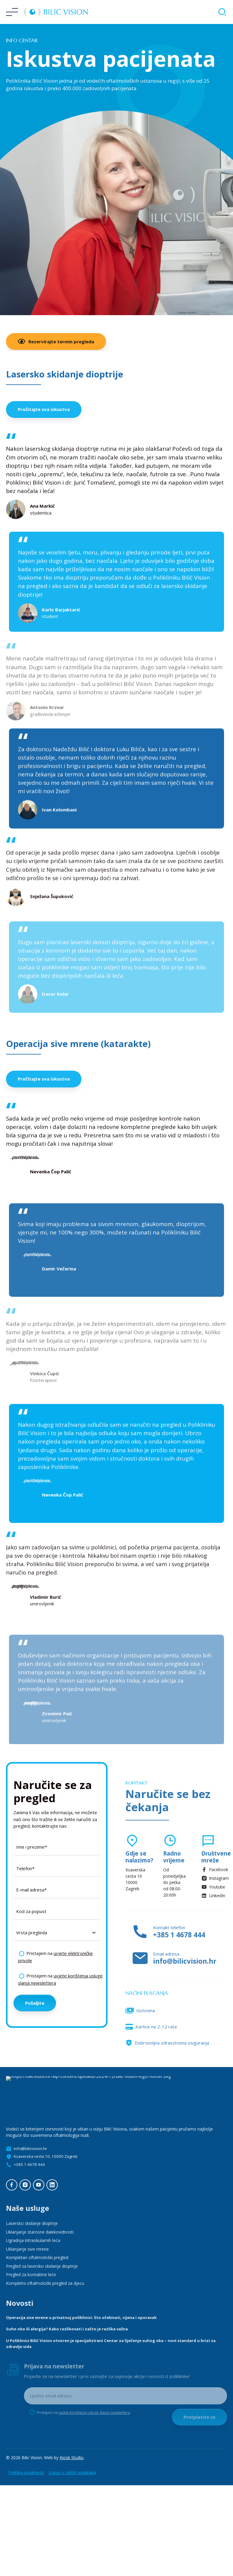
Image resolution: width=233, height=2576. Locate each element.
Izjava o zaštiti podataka (72, 2472)
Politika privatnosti (26, 2472)
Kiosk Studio (72, 2457)
